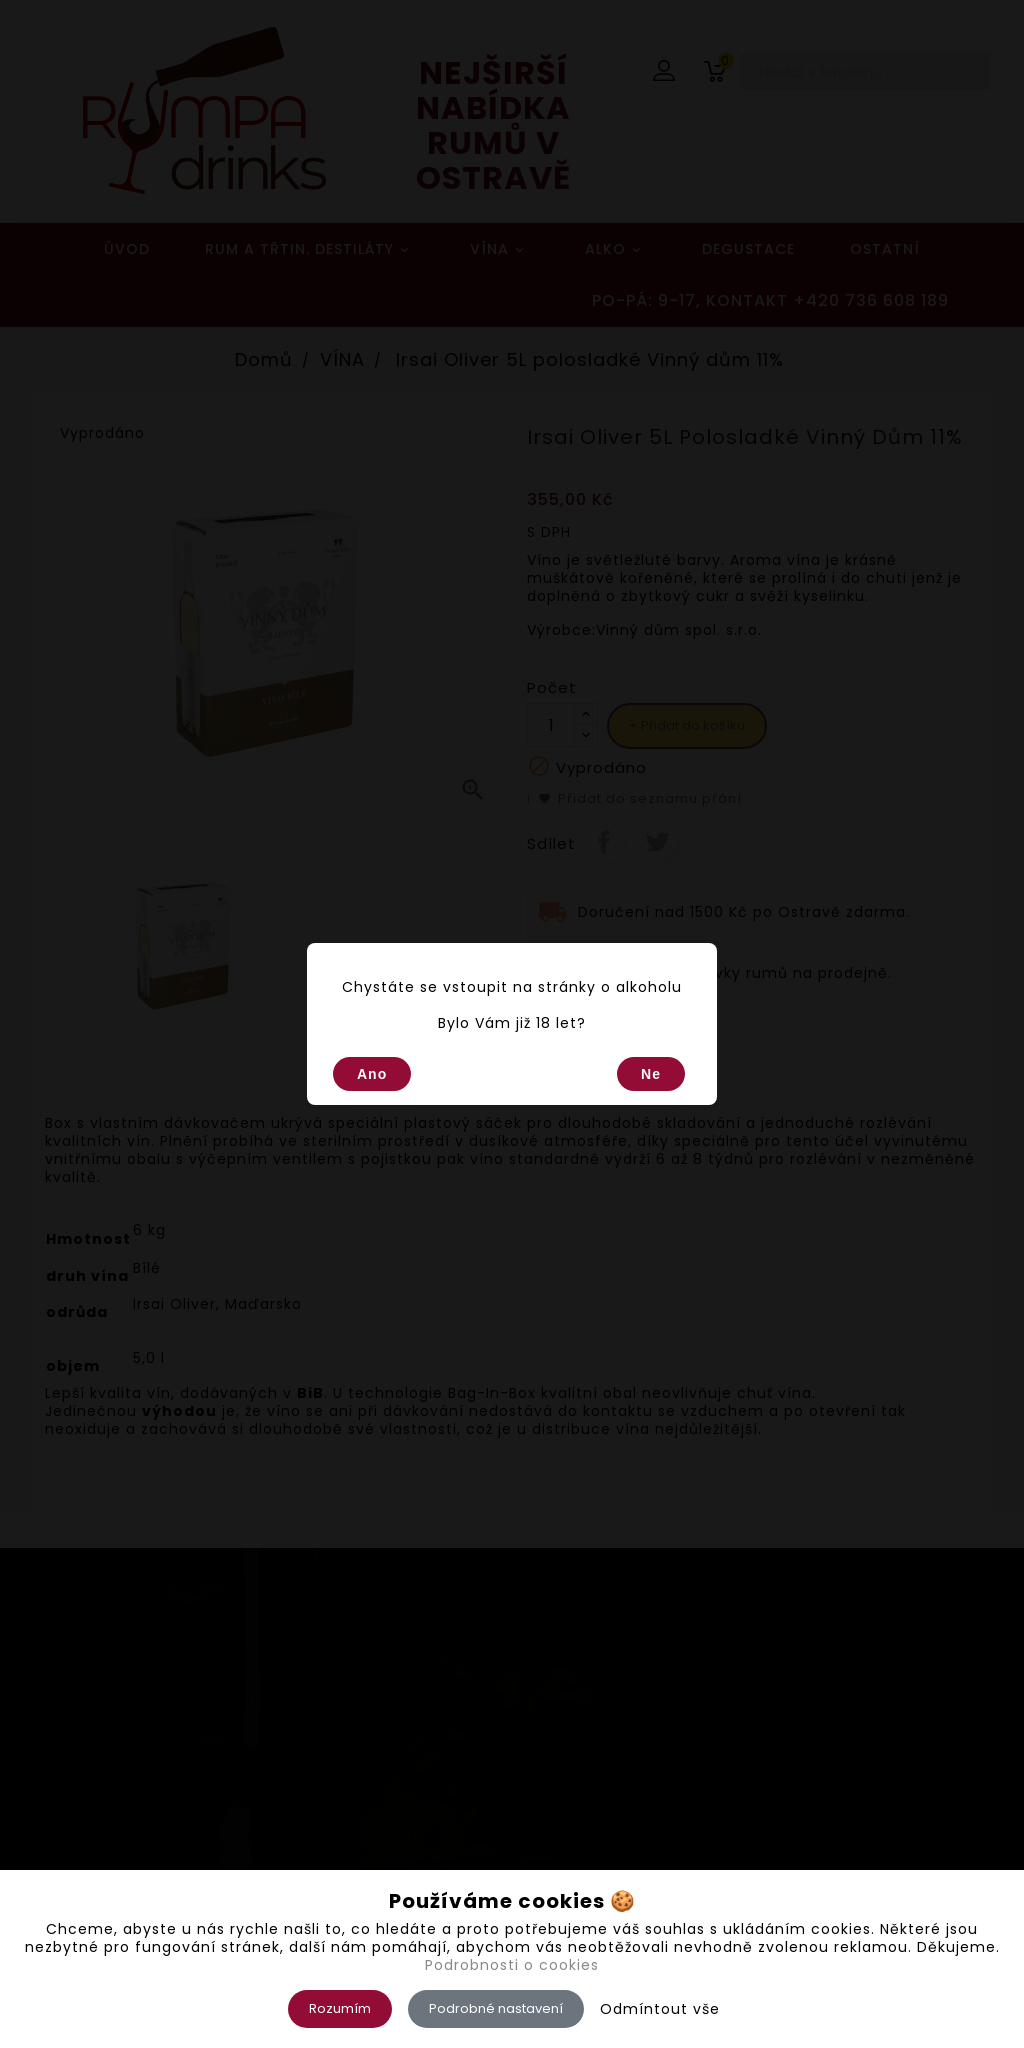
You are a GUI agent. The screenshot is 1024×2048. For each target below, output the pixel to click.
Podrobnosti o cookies (512, 1965)
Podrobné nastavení (496, 2008)
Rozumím (340, 2008)
